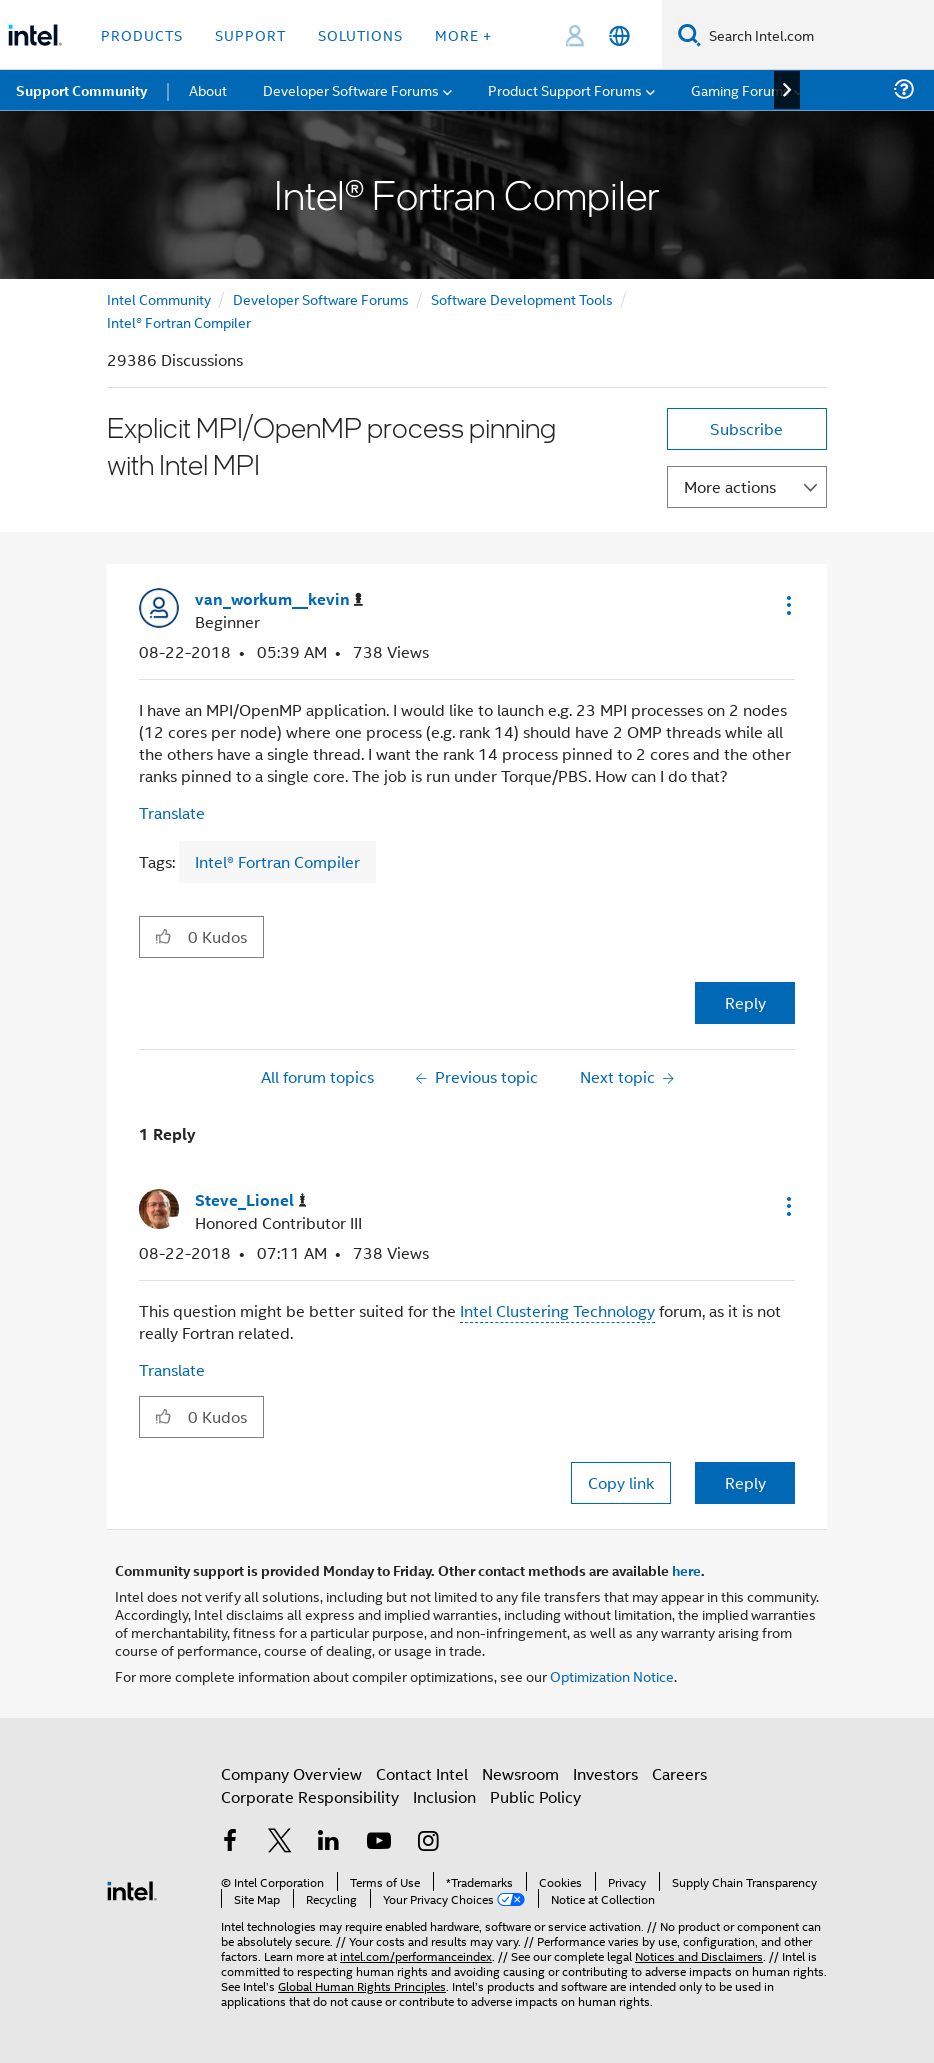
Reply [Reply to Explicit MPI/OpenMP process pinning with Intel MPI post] (745, 1002)
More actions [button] (730, 486)
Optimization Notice (612, 1675)
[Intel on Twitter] (280, 1842)
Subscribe (746, 428)
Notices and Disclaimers (699, 1955)
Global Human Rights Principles (362, 1985)
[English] (619, 35)
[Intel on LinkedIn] (329, 1842)
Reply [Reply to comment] (745, 1482)
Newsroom (520, 1773)
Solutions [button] (360, 34)
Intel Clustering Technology (557, 1310)
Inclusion (444, 1796)
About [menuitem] (208, 89)
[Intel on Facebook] (230, 1842)
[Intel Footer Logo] (132, 1888)
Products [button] (142, 34)
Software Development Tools (522, 298)
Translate (172, 812)
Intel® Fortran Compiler (179, 321)
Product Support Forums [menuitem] (565, 89)
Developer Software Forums (321, 298)
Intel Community (159, 298)
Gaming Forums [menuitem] (740, 89)
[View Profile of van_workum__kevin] (279, 599)
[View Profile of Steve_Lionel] (251, 1200)
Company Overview (291, 1773)
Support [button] (250, 34)
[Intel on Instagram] (428, 1842)
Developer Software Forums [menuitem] (351, 89)
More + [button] (463, 34)
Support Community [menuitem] (81, 90)
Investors (605, 1773)
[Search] (689, 34)
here (686, 1570)
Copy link (621, 1482)
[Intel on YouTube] (379, 1842)
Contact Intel (422, 1773)
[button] (787, 605)
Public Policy (535, 1796)
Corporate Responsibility (310, 1796)
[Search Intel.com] (817, 35)
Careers (679, 1773)
